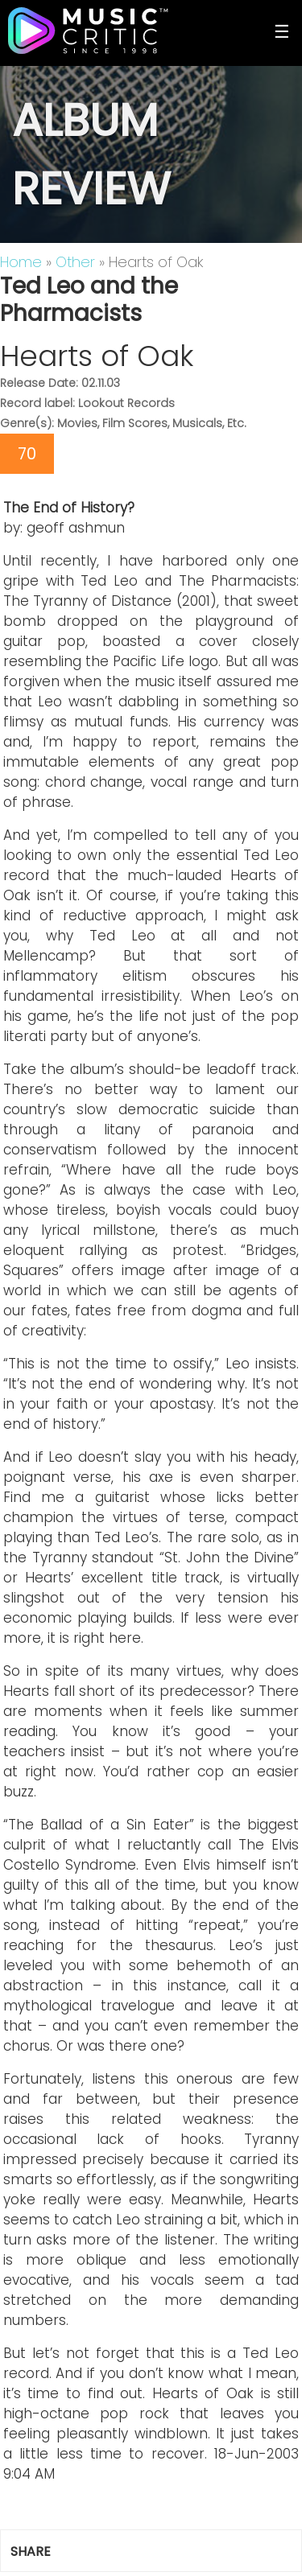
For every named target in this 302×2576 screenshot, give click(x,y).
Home (21, 262)
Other (75, 262)
